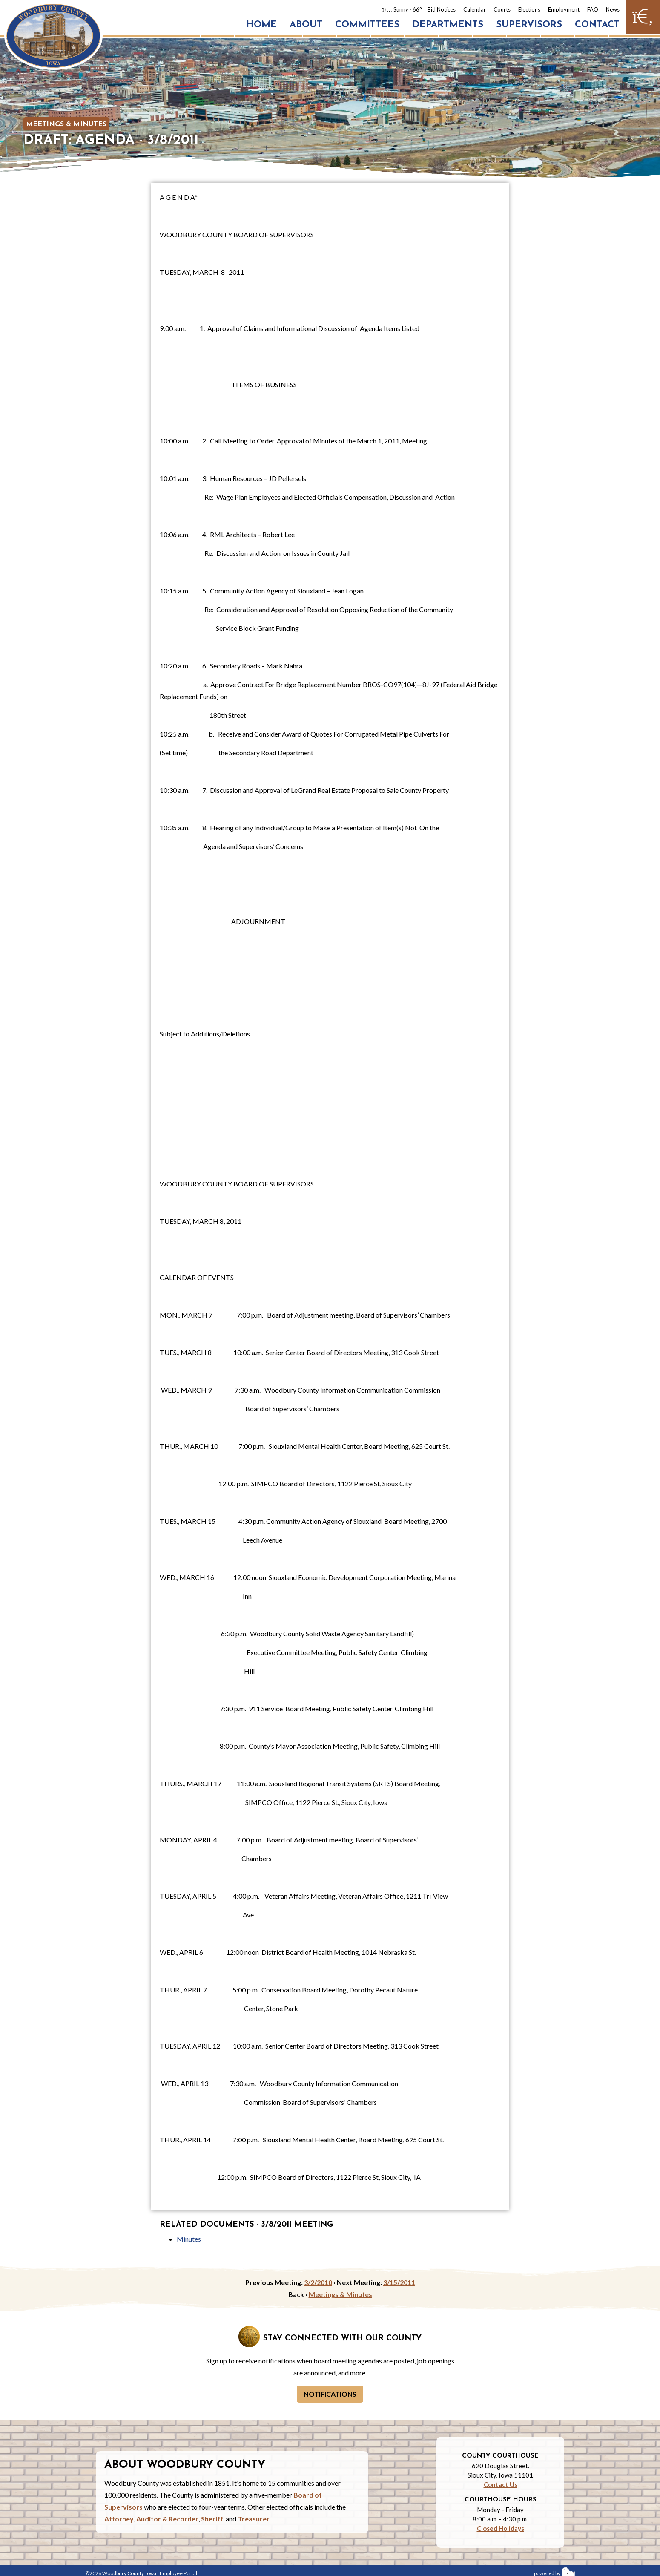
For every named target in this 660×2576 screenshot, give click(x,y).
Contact (597, 25)
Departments (447, 25)
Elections (529, 9)
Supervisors (529, 25)
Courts (502, 9)
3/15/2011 (399, 2282)
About (306, 25)
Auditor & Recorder (167, 2519)
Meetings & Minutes (66, 124)
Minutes (189, 2239)
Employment (564, 9)
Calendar (474, 9)
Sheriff (212, 2519)
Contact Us (500, 2484)
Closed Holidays (500, 2528)
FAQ (592, 9)
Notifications (330, 2394)
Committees (367, 25)
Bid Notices (442, 9)
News (613, 9)
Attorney (119, 2519)
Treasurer (254, 2519)
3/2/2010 (318, 2282)
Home (261, 25)
